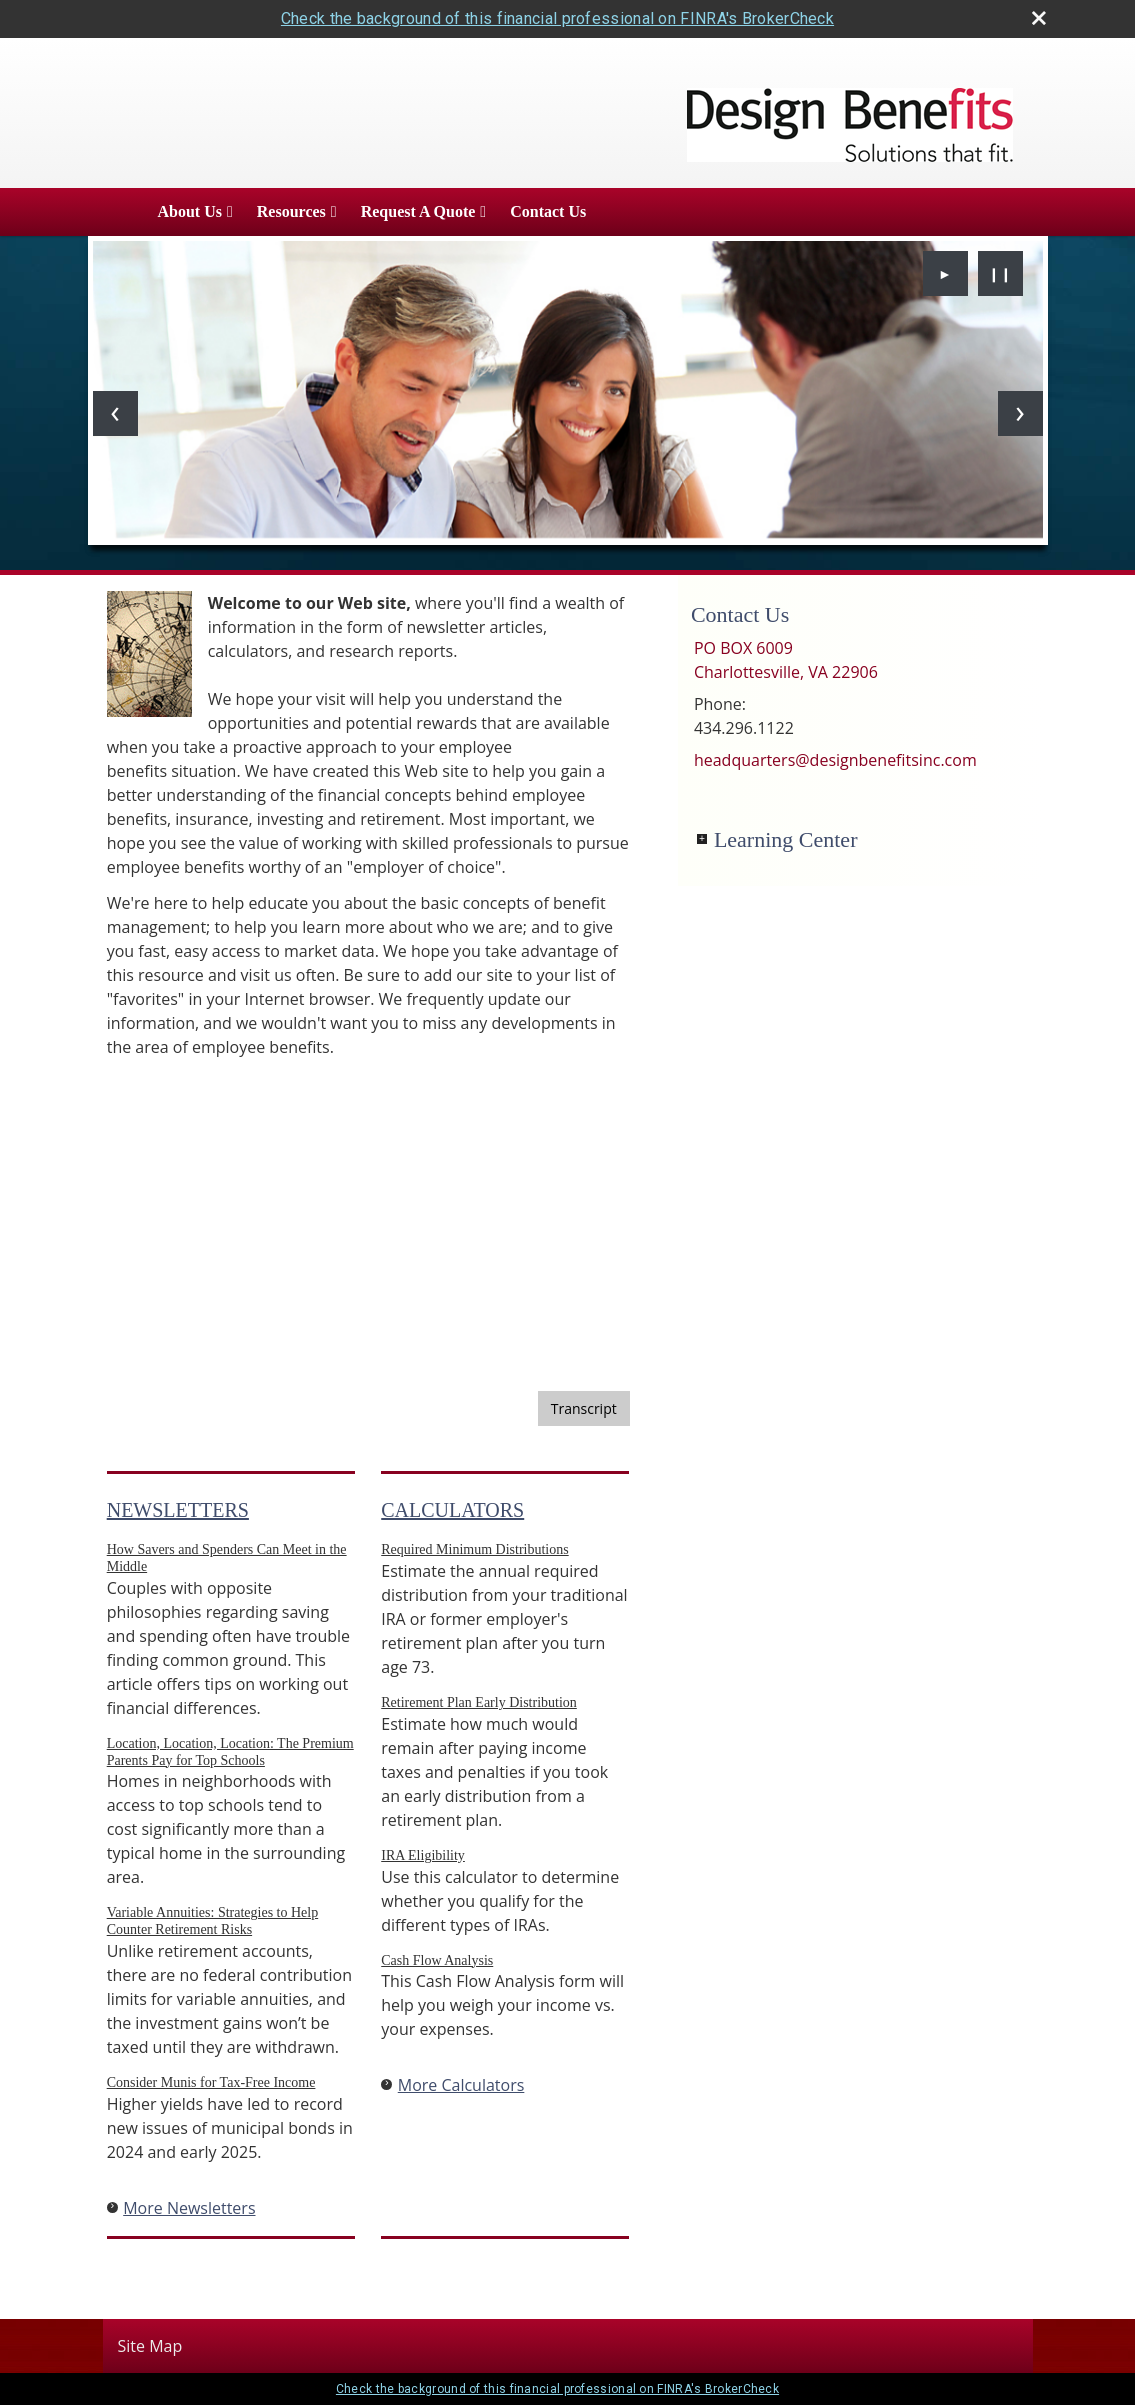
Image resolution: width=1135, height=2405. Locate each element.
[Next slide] (1020, 413)
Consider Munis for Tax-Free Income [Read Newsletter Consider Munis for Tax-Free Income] (211, 2082)
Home (117, 212)
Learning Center (786, 839)
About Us (190, 211)
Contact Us (548, 211)
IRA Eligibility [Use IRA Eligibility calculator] (423, 1855)
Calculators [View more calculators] (452, 1510)
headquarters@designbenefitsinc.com (835, 760)
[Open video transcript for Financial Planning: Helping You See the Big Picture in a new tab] (584, 1408)
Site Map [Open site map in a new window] (150, 2346)
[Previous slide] (115, 413)
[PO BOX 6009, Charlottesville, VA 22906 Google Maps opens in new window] (786, 660)
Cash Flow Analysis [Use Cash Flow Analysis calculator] (437, 1960)
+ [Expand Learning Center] (702, 839)
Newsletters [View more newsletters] (178, 1510)
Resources (291, 211)
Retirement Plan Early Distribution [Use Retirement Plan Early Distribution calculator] (479, 1702)
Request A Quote (418, 211)
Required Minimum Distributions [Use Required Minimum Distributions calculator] (474, 1549)
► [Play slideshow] (945, 273)
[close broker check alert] (1039, 18)
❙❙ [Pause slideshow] (1000, 273)
